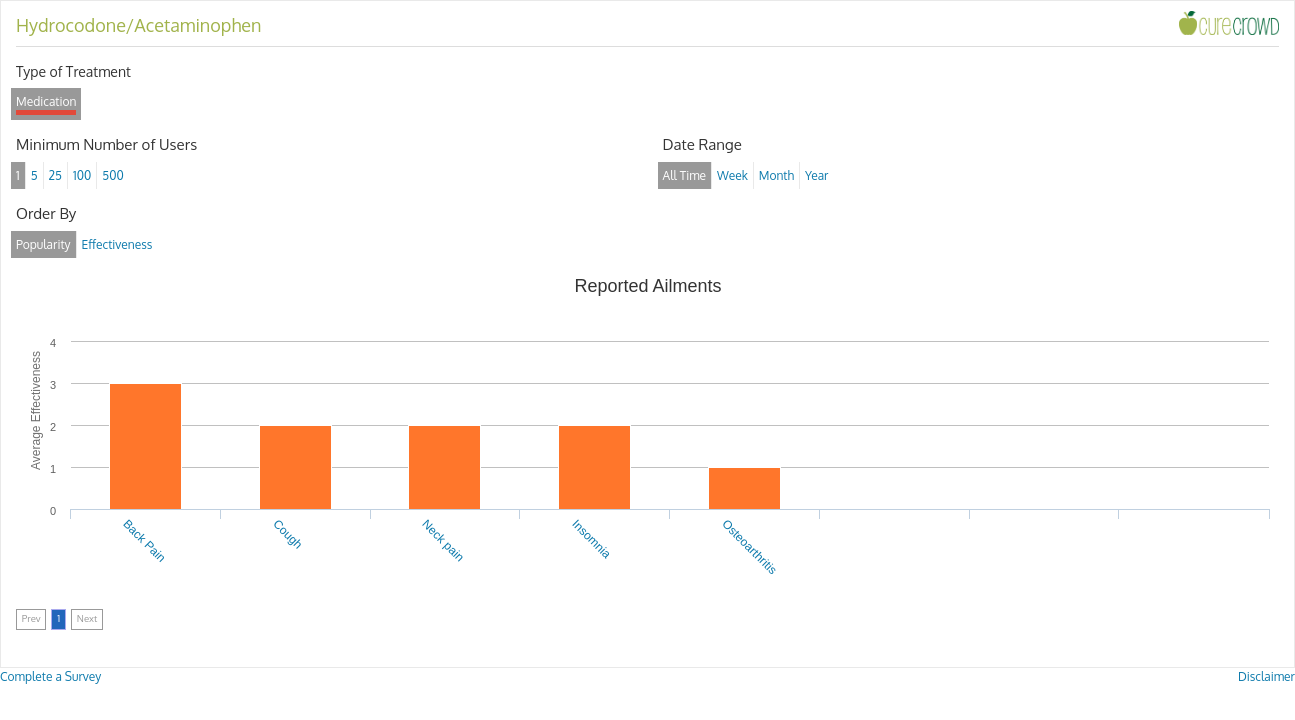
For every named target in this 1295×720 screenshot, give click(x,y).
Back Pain (144, 541)
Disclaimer (1266, 676)
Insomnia (591, 539)
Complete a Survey (50, 676)
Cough (287, 534)
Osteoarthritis (749, 547)
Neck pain (444, 541)
